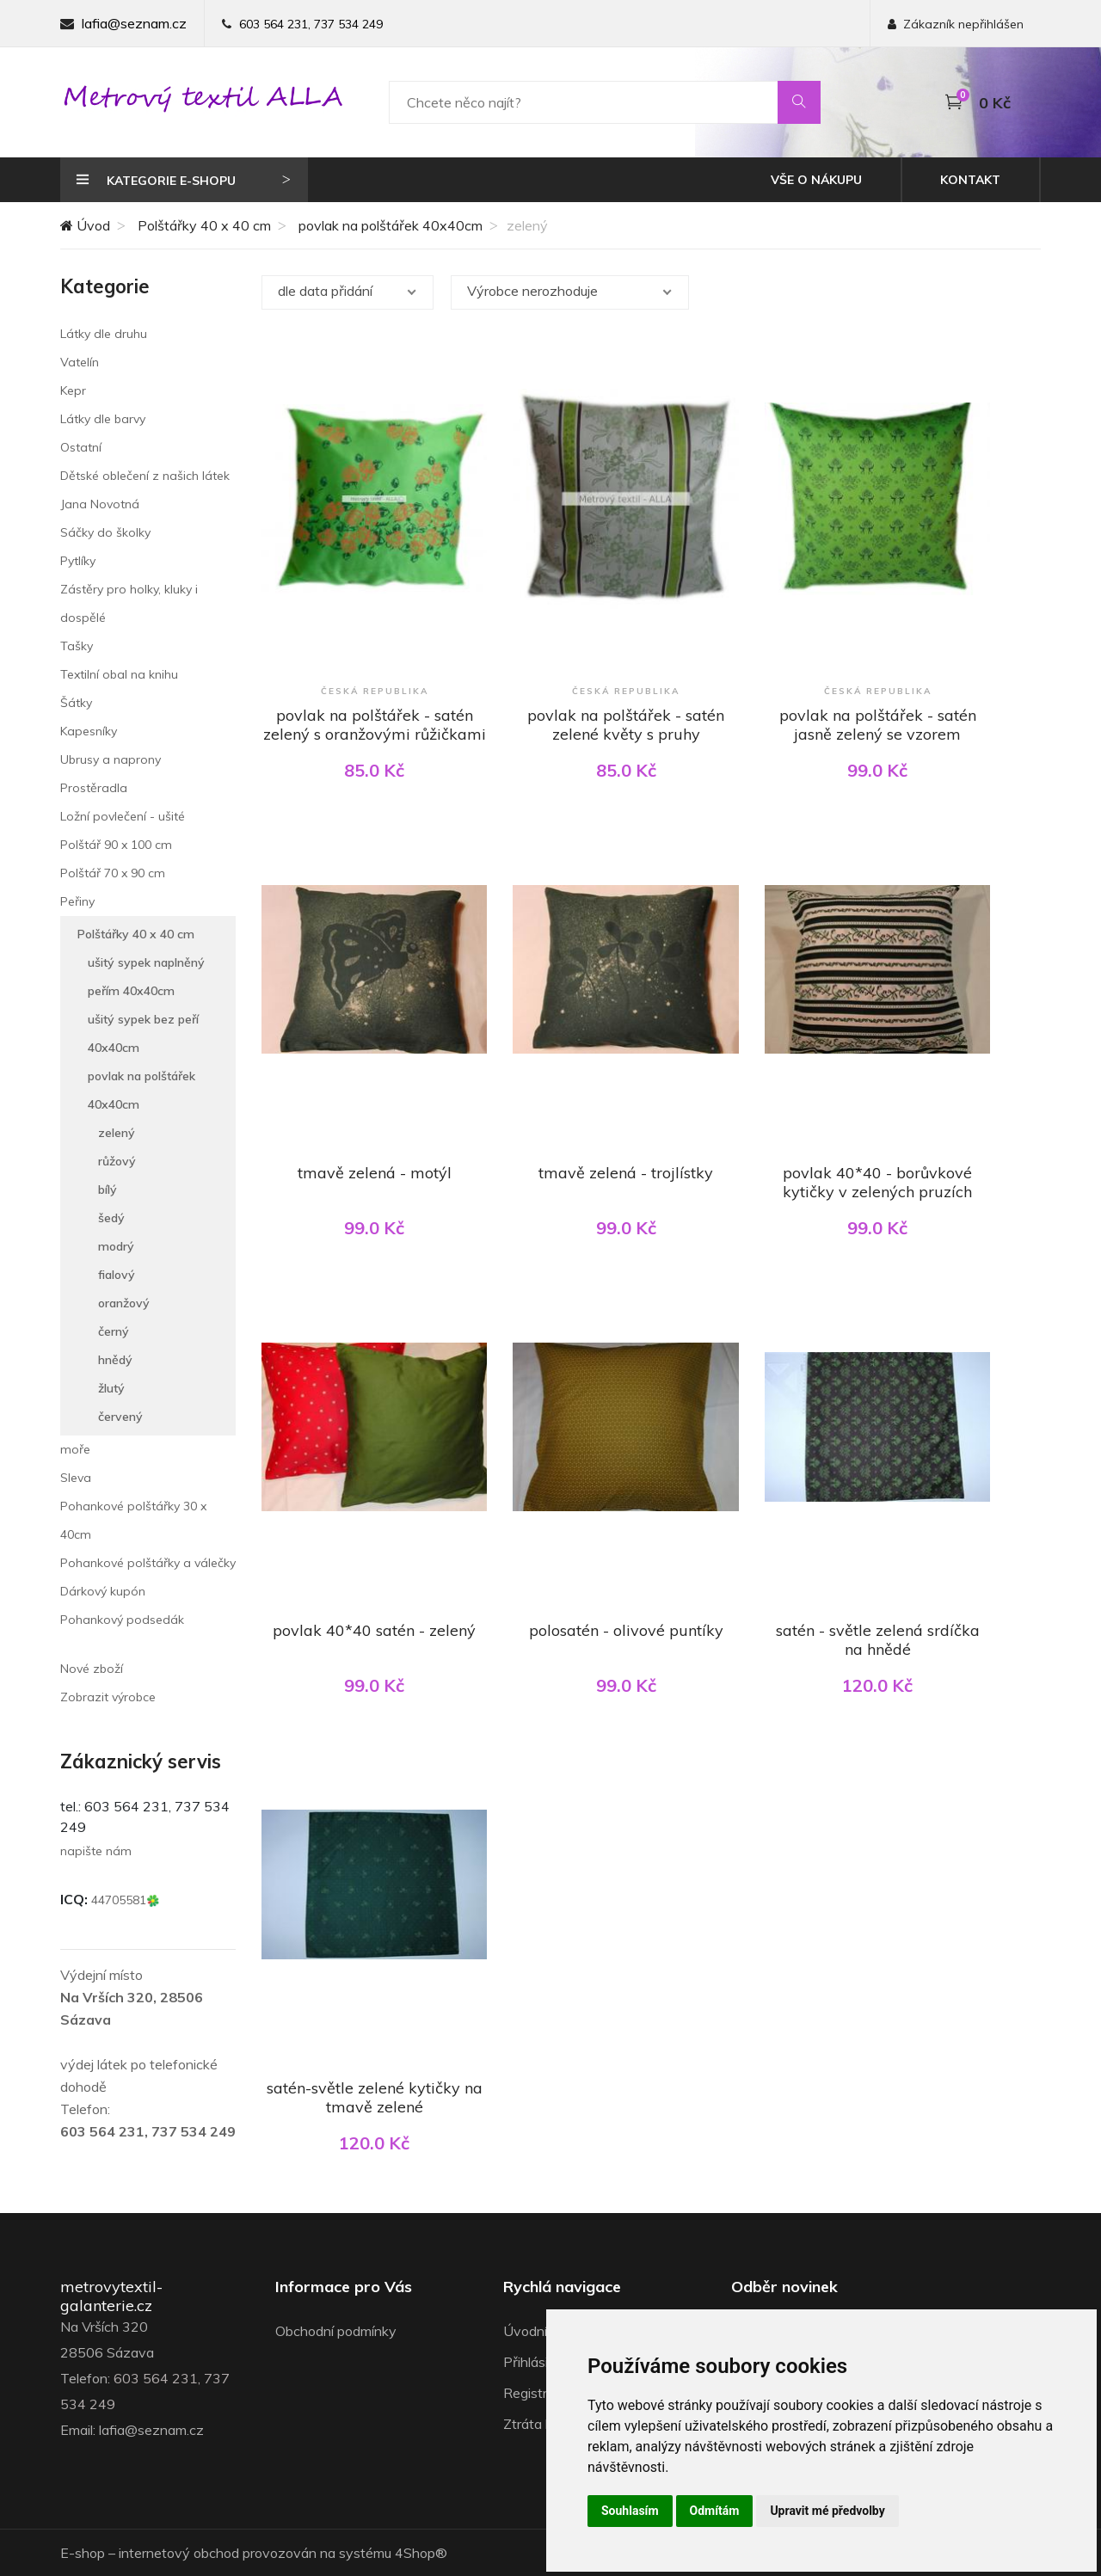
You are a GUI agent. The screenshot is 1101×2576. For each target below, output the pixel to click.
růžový (117, 1161)
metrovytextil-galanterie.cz (111, 2296)
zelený (116, 1132)
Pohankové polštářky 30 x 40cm (133, 1520)
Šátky (76, 702)
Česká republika (374, 691)
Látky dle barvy (102, 419)
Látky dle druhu (103, 333)
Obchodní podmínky (336, 2330)
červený (120, 1416)
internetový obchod (179, 2552)
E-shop (82, 2552)
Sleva (75, 1477)
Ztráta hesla (540, 2423)
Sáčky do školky (105, 532)
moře (75, 1449)
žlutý (111, 1388)
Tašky (76, 646)
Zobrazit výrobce (108, 1697)
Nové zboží (91, 1668)
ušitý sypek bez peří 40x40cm (143, 1033)
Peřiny (77, 901)
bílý (107, 1189)
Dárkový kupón (102, 1591)
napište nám (96, 1851)
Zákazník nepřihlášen (956, 24)
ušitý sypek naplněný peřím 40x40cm (146, 977)
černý (113, 1331)
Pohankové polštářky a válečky (148, 1563)
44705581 (125, 1900)
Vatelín (79, 362)
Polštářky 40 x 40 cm (204, 225)
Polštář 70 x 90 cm (112, 873)
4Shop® (421, 2552)
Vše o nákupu (816, 180)
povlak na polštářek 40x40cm (390, 225)
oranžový (124, 1303)
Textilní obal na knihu (119, 674)
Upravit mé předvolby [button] (827, 2511)
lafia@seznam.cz (134, 23)
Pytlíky (77, 561)
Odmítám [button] (715, 2511)
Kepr (73, 390)
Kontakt (970, 180)
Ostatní (80, 447)
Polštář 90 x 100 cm (116, 844)
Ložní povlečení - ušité (122, 816)
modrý (116, 1246)
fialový (116, 1274)
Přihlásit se (537, 2361)
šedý (111, 1218)
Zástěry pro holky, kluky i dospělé (129, 603)
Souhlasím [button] (630, 2511)
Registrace (536, 2392)
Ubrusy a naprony (110, 759)
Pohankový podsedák (122, 1619)
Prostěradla (93, 788)
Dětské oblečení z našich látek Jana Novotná (145, 490)
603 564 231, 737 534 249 (311, 24)
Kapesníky (88, 731)
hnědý (115, 1360)
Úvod (85, 225)
